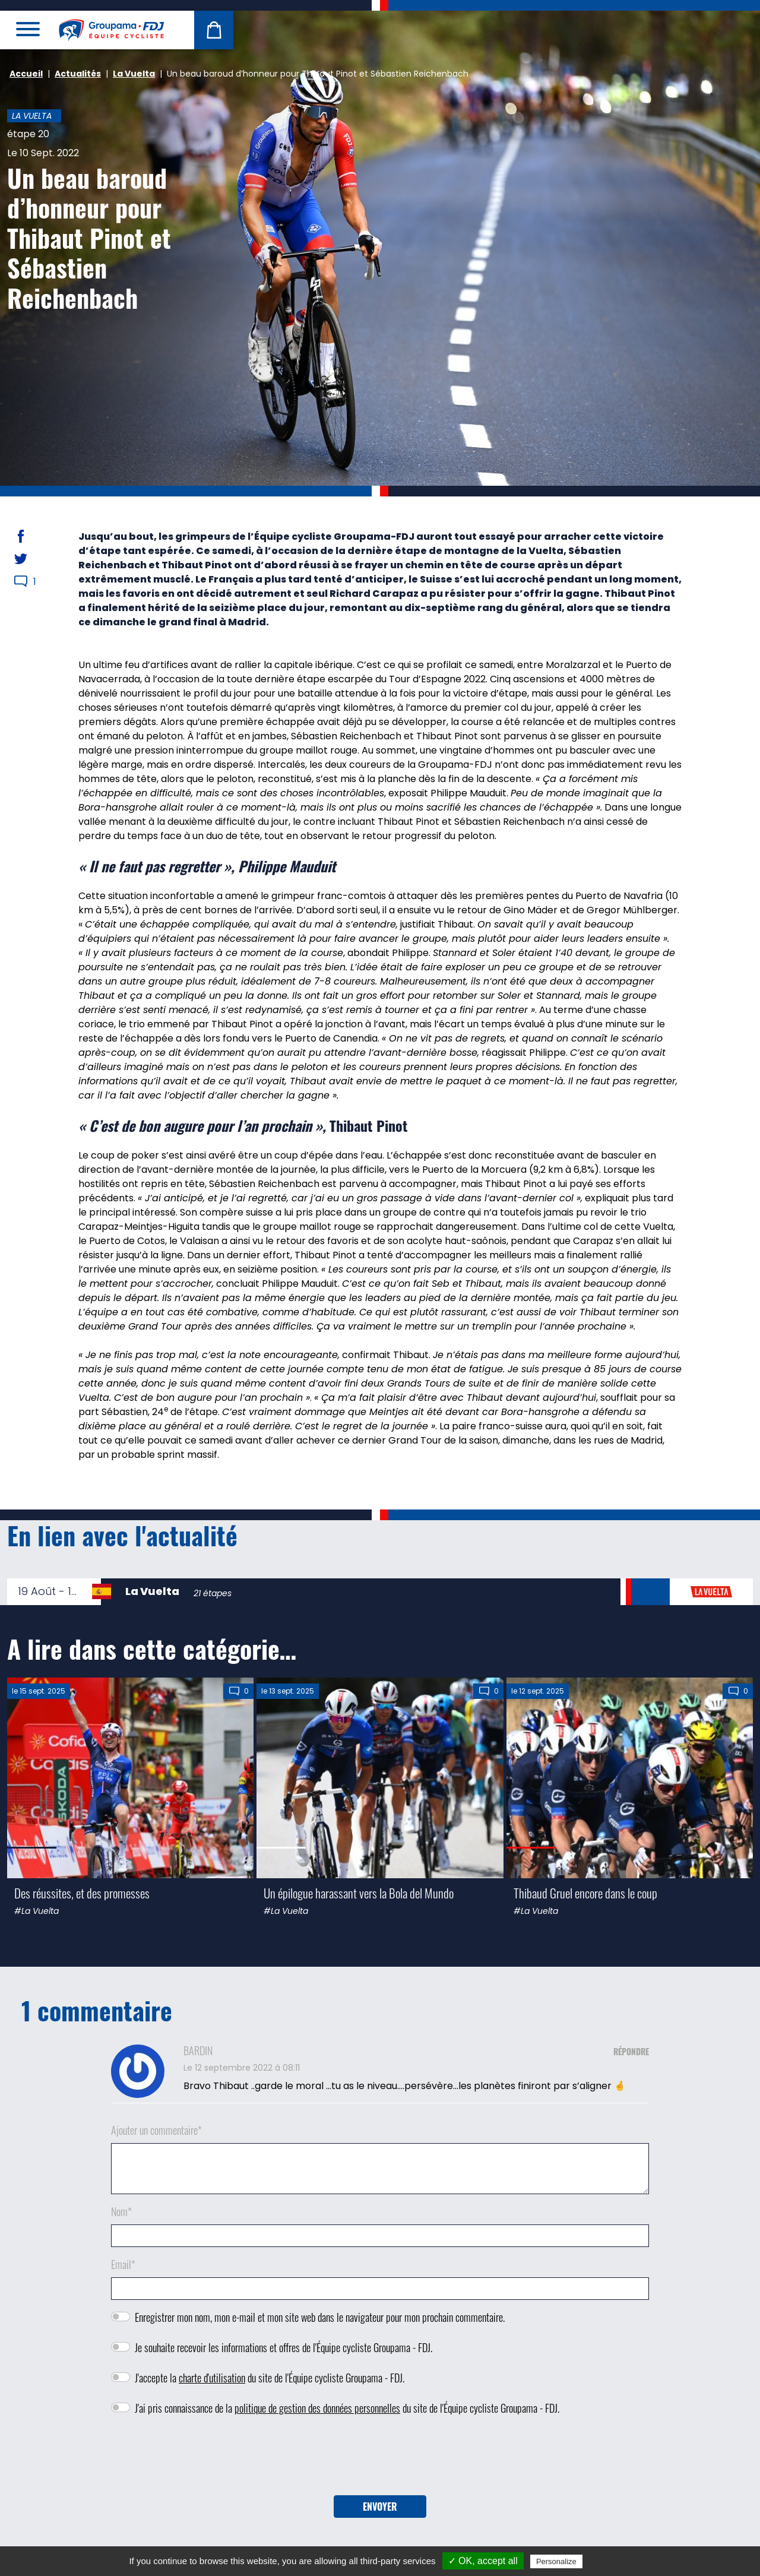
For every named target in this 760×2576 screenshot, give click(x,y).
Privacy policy (613, 2561)
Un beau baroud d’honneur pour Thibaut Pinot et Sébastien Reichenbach (89, 237)
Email (123, 2264)
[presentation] (380, 2459)
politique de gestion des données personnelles (317, 2408)
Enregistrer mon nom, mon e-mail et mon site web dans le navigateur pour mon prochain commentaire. (320, 2317)
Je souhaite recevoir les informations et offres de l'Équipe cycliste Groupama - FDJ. (283, 2347)
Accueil (26, 74)
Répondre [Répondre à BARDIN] (631, 2051)
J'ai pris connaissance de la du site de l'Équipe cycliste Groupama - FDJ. (347, 2408)
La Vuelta (134, 74)
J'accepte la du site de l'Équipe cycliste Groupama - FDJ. (269, 2377)
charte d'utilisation (212, 2377)
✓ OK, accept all (483, 2561)
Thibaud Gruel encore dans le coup (585, 1893)
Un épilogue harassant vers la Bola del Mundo (359, 1893)
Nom (121, 2211)
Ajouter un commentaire (156, 2130)
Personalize (556, 2561)
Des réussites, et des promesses (82, 1893)
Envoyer (380, 2506)
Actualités (78, 74)
